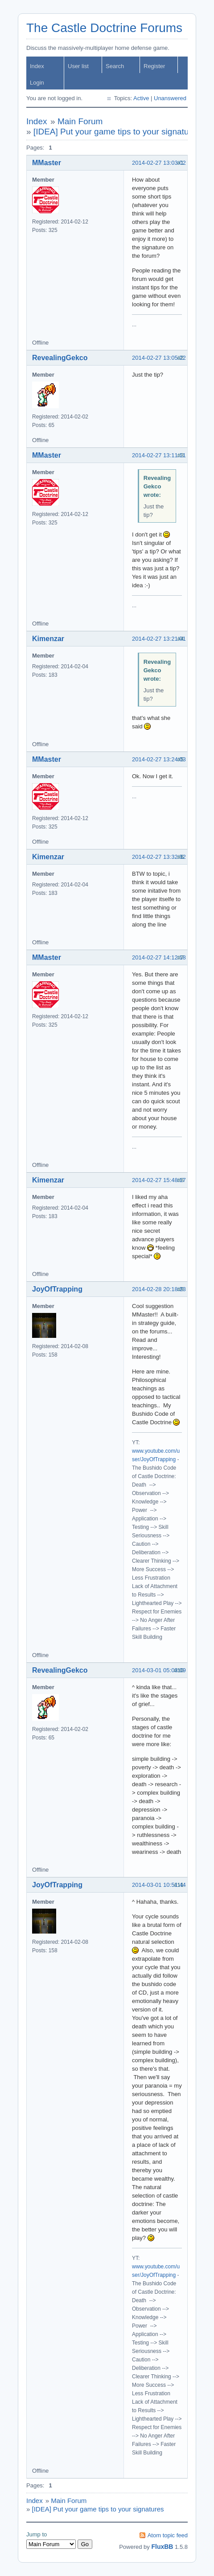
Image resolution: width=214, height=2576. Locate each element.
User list (78, 66)
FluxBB (162, 2546)
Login (37, 82)
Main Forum (80, 121)
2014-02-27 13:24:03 (159, 759)
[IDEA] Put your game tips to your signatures (117, 131)
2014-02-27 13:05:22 (159, 357)
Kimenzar (48, 638)
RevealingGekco (60, 358)
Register (154, 66)
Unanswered (170, 98)
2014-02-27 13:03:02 (159, 162)
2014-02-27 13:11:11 (159, 455)
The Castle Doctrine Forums (104, 28)
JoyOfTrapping (57, 1289)
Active (141, 98)
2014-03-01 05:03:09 (159, 1670)
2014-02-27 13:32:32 (159, 856)
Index (37, 66)
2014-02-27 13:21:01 (159, 638)
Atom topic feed (168, 2535)
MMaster (46, 163)
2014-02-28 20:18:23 (159, 1289)
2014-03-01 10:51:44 (159, 1884)
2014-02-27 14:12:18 (159, 957)
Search (115, 66)
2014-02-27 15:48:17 (159, 1180)
